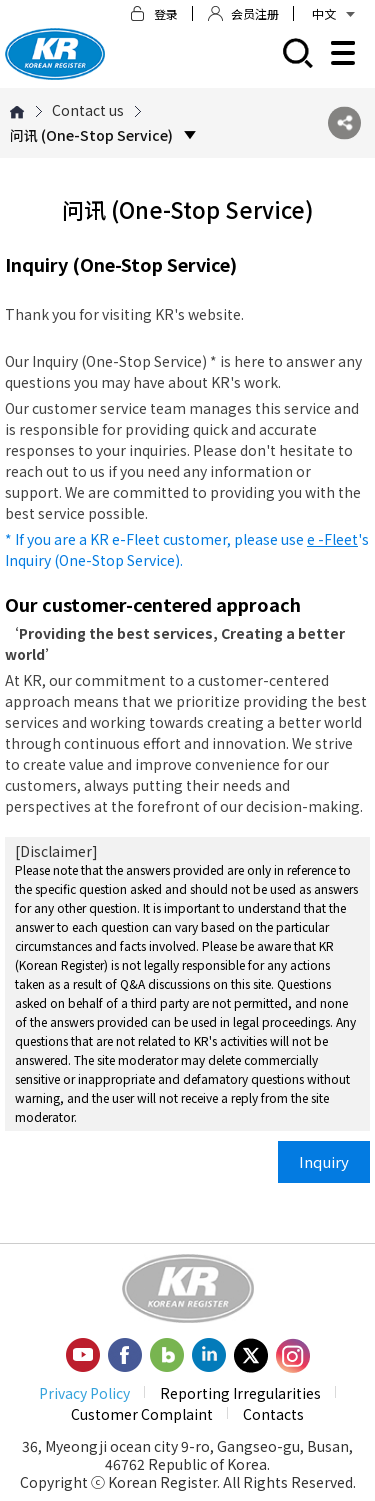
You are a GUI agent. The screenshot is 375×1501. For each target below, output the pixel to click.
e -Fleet (332, 539)
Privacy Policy (84, 1393)
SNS (344, 123)
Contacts (273, 1414)
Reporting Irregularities (240, 1393)
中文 (333, 13)
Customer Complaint (142, 1414)
